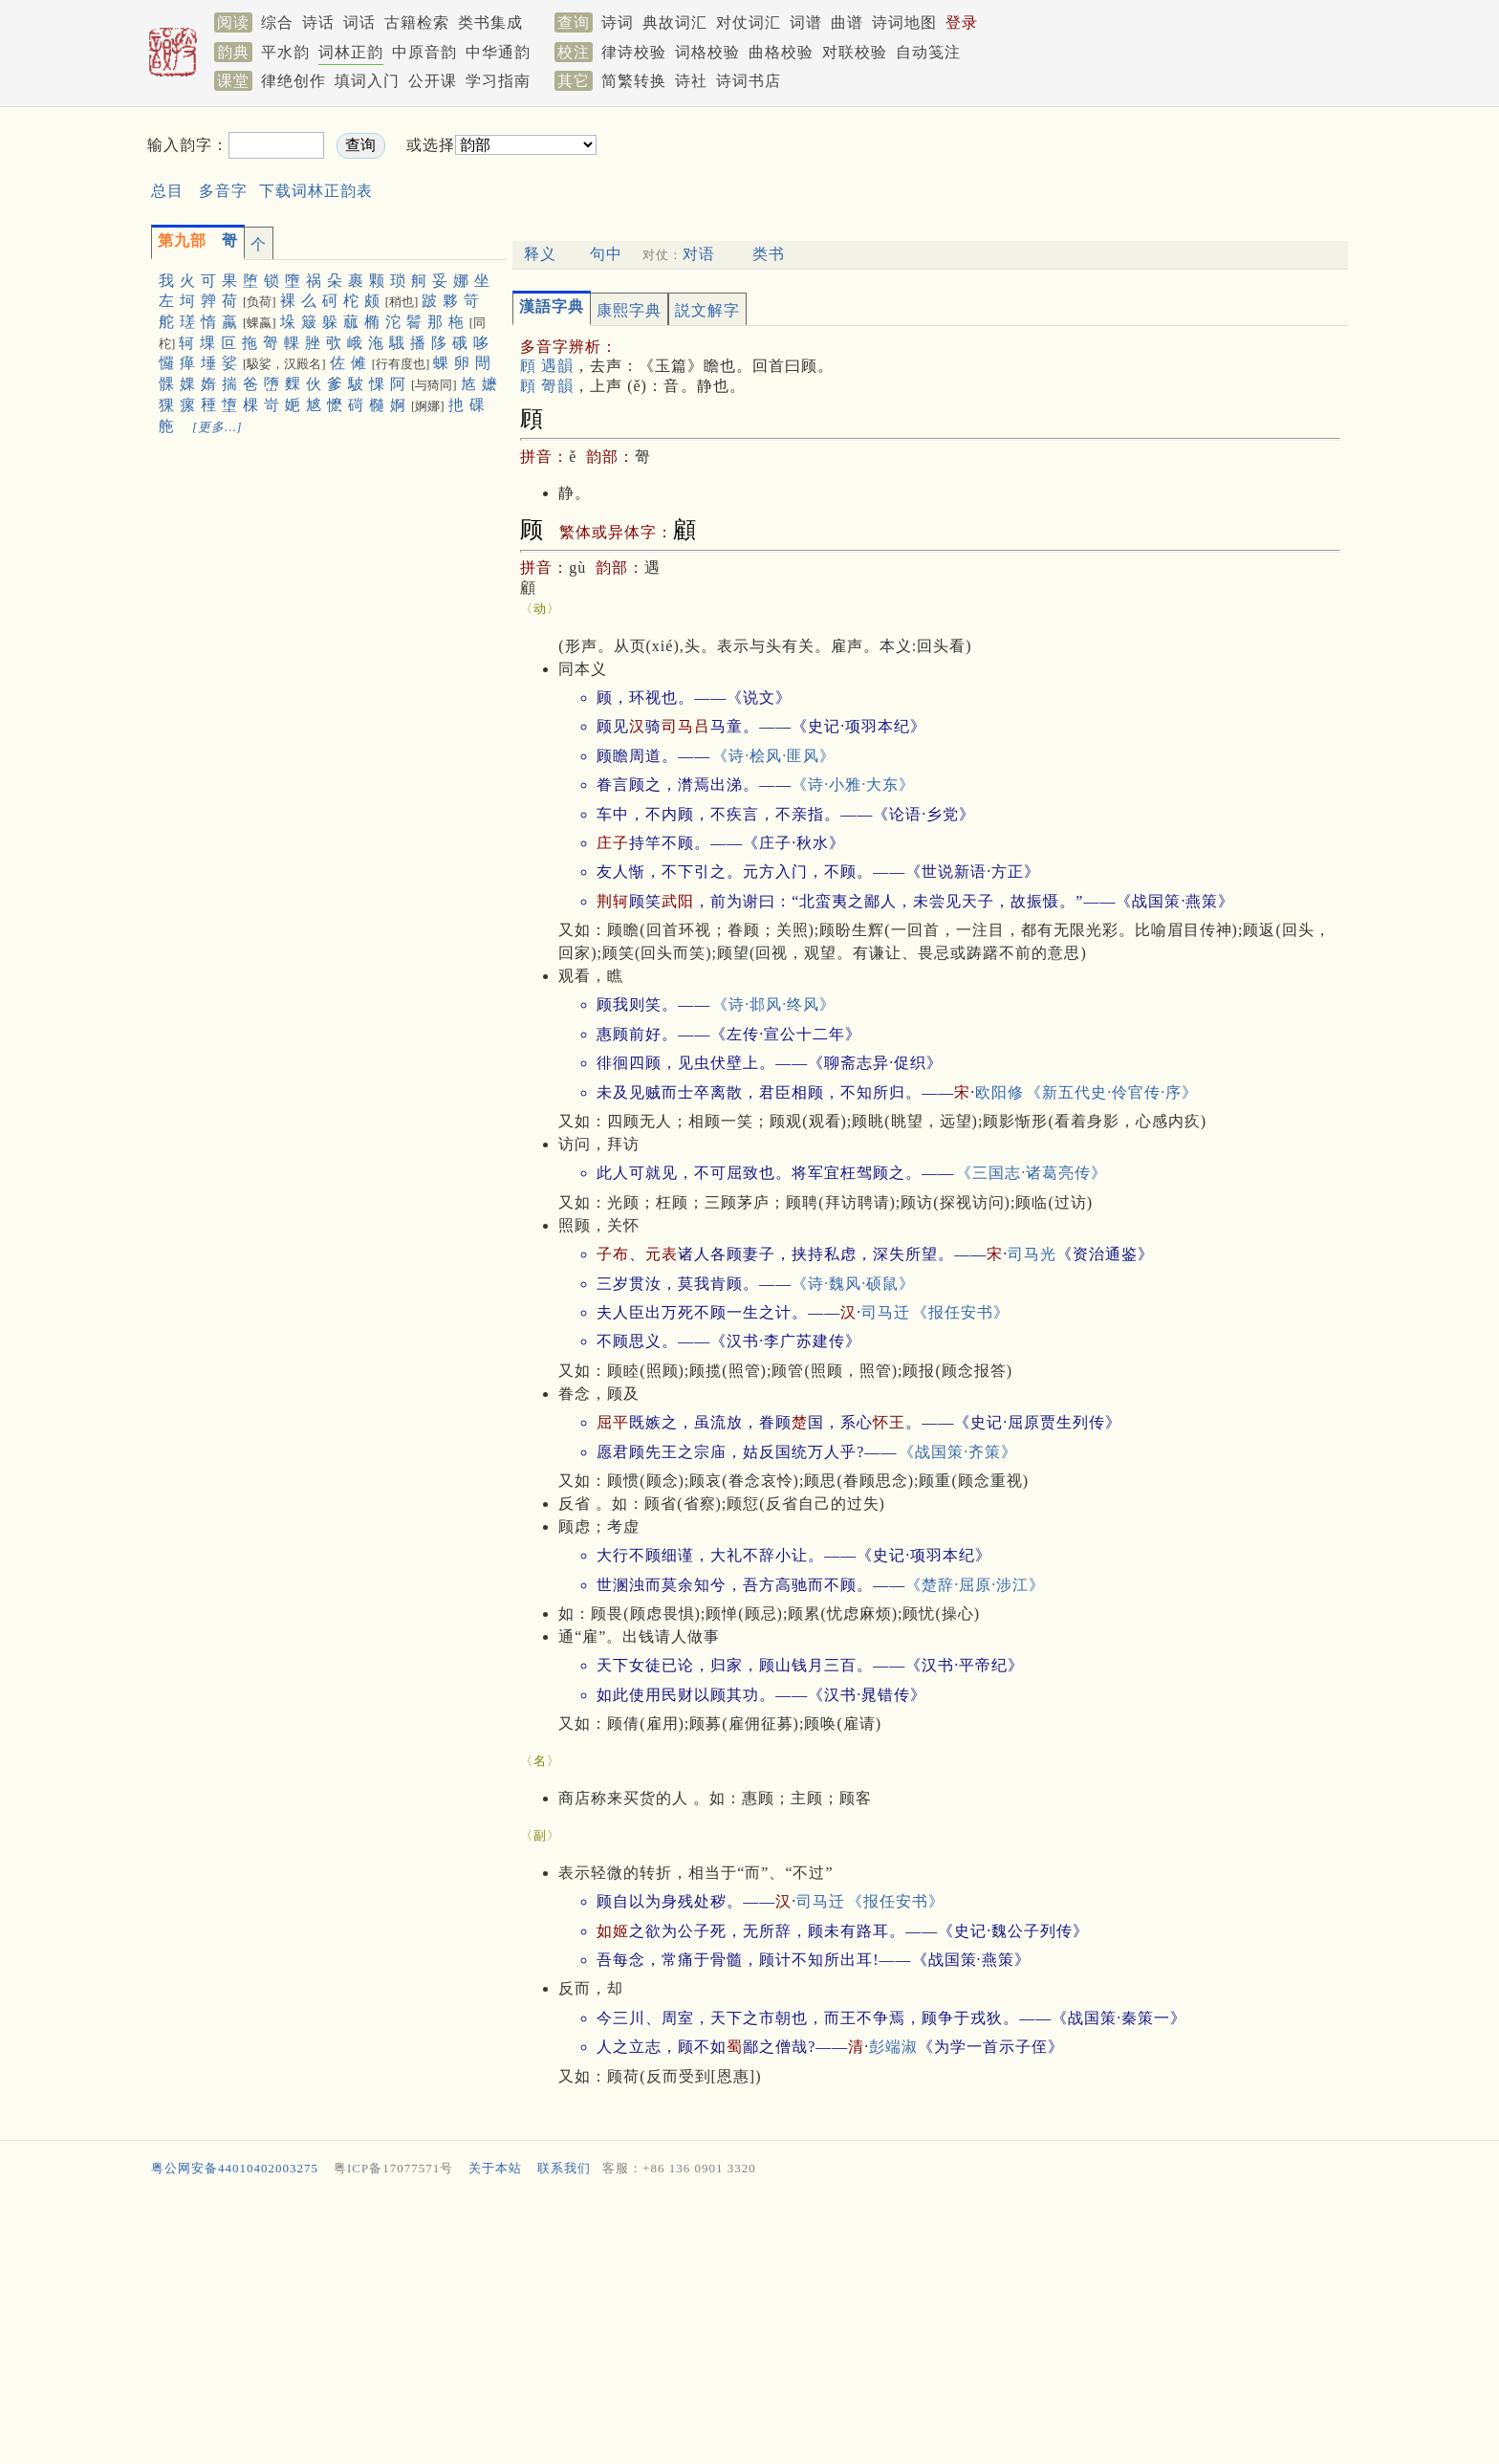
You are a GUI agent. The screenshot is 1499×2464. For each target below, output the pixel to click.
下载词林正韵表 (316, 191)
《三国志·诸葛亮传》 (1031, 1173)
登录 (961, 22)
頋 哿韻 (547, 386)
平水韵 (285, 52)
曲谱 (847, 22)
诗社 (691, 81)
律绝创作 (293, 81)
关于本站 (495, 2168)
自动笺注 (928, 52)
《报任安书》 (961, 1312)
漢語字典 (551, 306)
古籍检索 (416, 22)
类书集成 (490, 22)
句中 (606, 254)
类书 (768, 254)
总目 (167, 191)
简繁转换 (633, 81)
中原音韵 (424, 52)
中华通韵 (498, 52)
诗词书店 (748, 81)
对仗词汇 (748, 22)
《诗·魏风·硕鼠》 (853, 1284)
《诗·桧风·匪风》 (774, 756)
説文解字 (707, 310)
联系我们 (564, 2168)
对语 (699, 254)
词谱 (806, 22)
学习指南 (498, 81)
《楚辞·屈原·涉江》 (975, 1585)
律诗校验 (633, 52)
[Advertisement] (927, 161)
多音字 (223, 191)
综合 (277, 22)
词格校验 (707, 52)
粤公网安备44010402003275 (234, 2168)
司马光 (1032, 1254)
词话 (359, 22)
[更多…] (217, 427)
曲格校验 (781, 52)
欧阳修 (999, 1092)
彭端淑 (893, 2047)
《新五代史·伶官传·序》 (1112, 1092)
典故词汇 (674, 22)
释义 (540, 254)
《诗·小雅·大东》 (853, 784)
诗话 (318, 22)
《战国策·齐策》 (958, 1452)
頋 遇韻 (547, 366)
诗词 (617, 22)
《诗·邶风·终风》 (774, 1004)
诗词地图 (904, 22)
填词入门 (367, 81)
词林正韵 (350, 52)
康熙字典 (629, 310)
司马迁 (885, 1312)
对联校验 (854, 52)
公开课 (432, 81)
